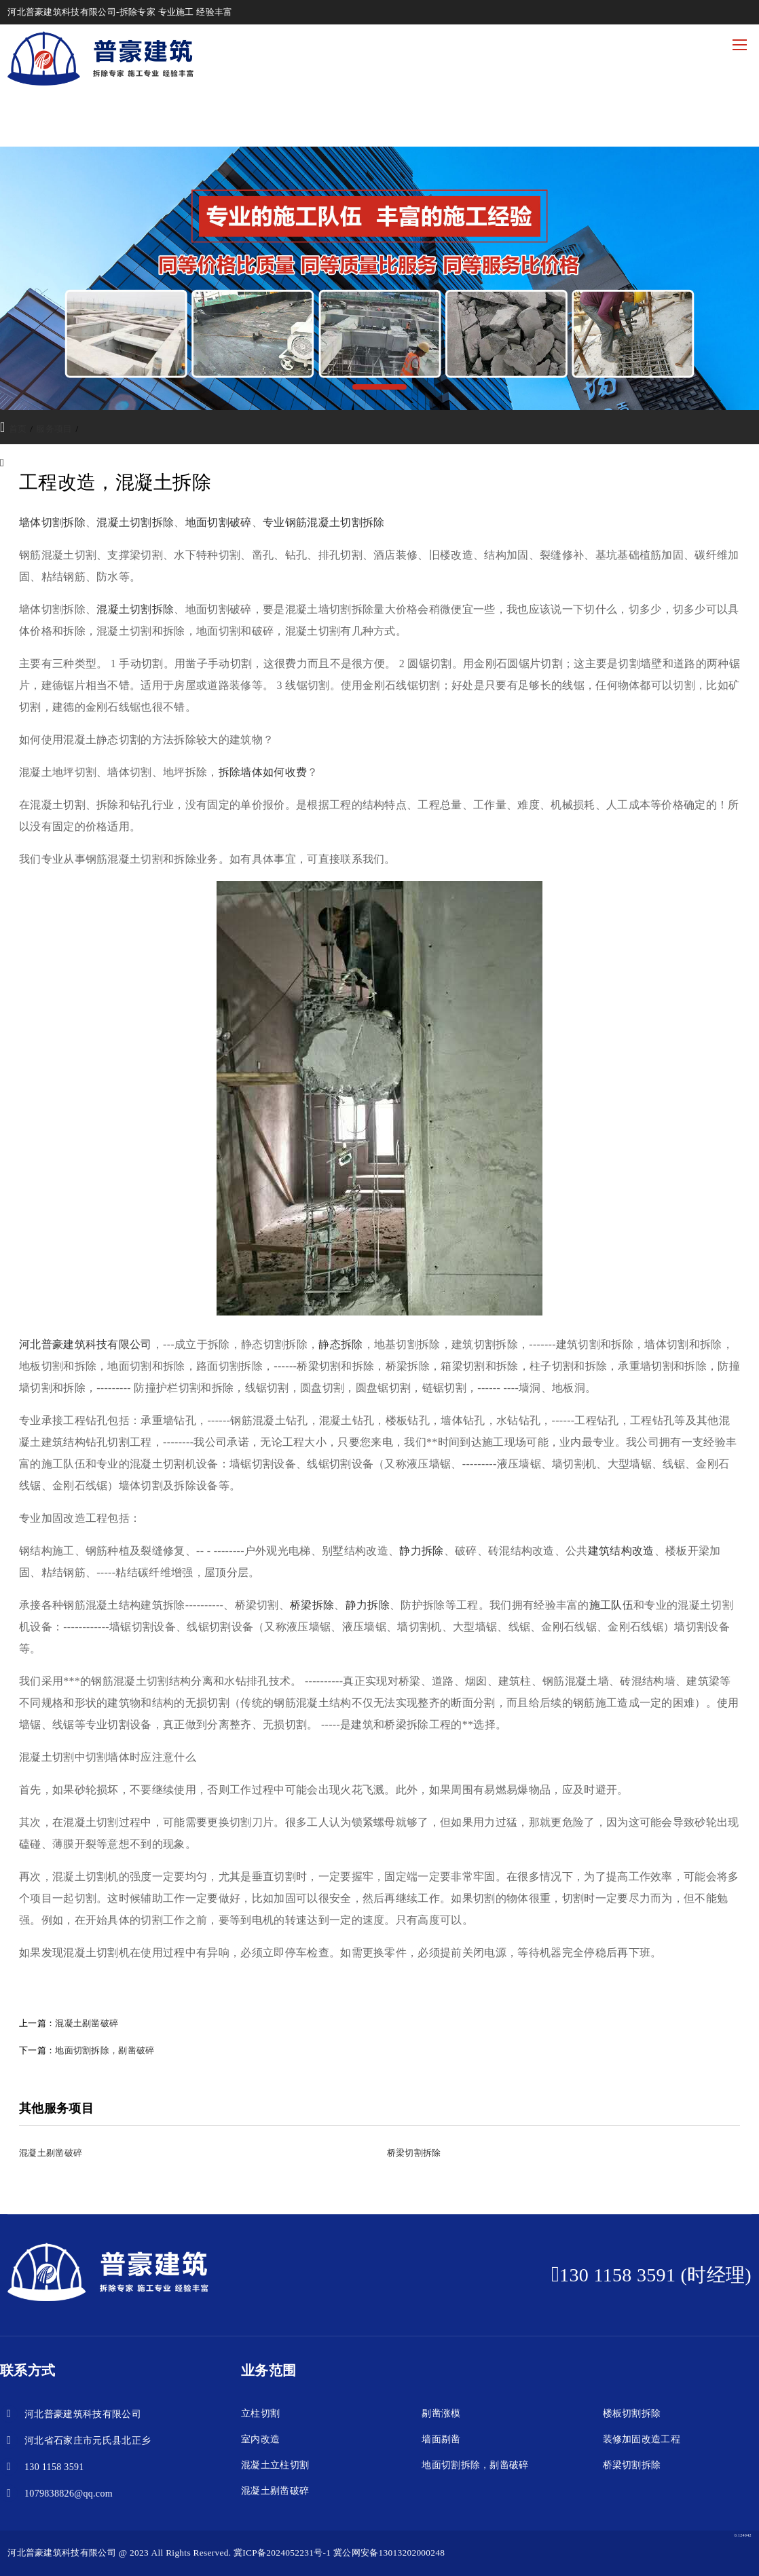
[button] (379, 387)
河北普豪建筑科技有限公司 (85, 1344)
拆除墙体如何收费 (263, 772)
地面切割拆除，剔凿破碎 (105, 2050)
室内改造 (260, 2439)
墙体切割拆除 (52, 522)
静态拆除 (340, 1344)
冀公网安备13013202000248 (389, 2552)
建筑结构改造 (621, 1550)
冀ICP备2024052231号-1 (282, 2552)
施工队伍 (611, 1605)
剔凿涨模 (441, 2413)
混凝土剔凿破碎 (86, 2023)
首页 (18, 429)
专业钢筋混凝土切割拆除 (324, 522)
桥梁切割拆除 (632, 2465)
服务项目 (54, 429)
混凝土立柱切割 (275, 2465)
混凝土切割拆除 (135, 522)
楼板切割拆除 (632, 2413)
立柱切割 (260, 2413)
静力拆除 (421, 1550)
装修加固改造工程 (642, 2439)
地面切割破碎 (218, 522)
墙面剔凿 (441, 2439)
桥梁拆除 (312, 1605)
